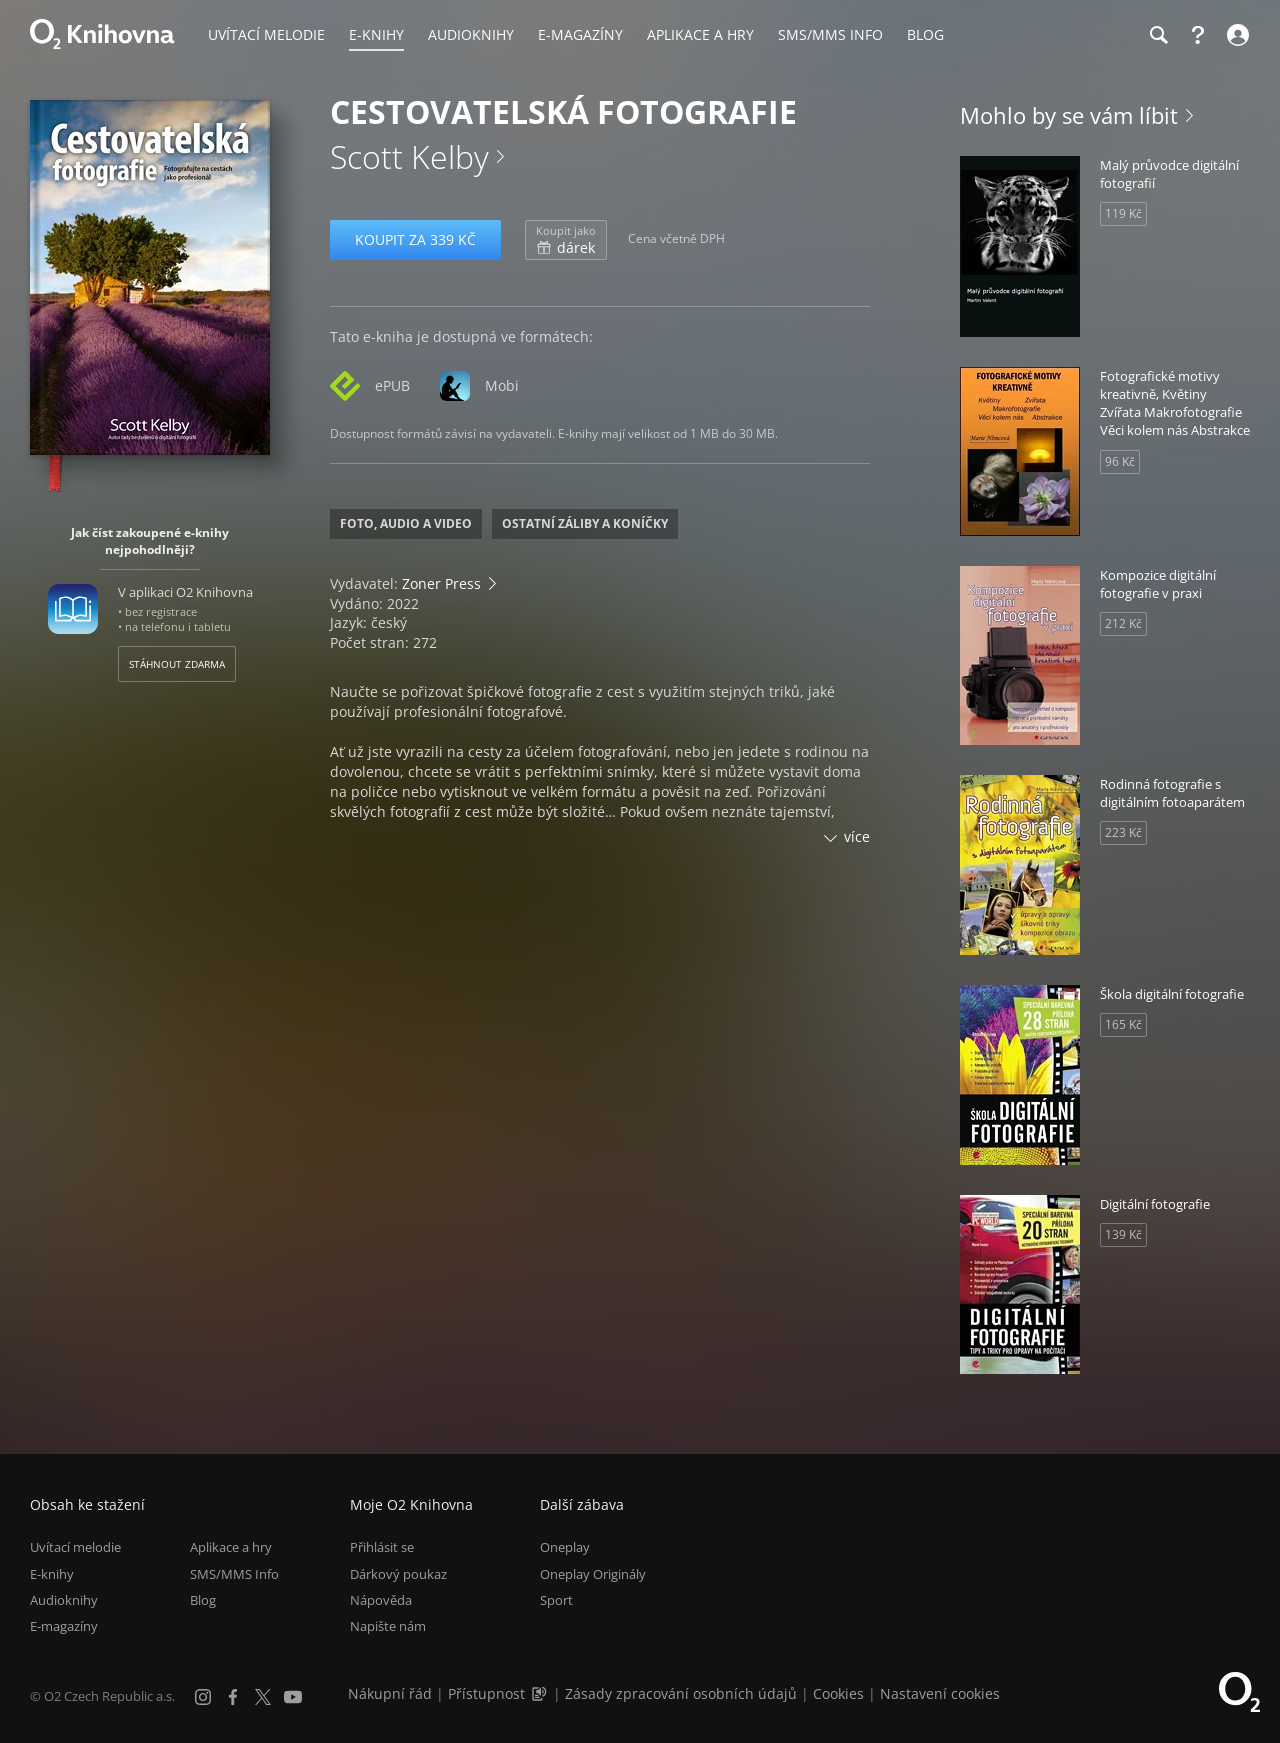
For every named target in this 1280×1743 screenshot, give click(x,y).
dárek (566, 240)
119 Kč (1123, 213)
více (857, 836)
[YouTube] (293, 1697)
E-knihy (52, 1574)
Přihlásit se (382, 1547)
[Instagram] (203, 1697)
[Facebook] (233, 1697)
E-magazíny (64, 1626)
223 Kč (1123, 832)
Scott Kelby (409, 156)
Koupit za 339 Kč (415, 239)
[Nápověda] (1198, 35)
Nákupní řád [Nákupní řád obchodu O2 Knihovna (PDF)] (390, 1693)
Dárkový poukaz (398, 1574)
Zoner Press (441, 583)
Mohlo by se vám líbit (1069, 115)
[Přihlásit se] (1235, 35)
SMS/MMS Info (234, 1574)
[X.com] (263, 1697)
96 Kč (1120, 461)
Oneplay (565, 1547)
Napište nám (388, 1626)
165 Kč (1123, 1024)
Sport (556, 1600)
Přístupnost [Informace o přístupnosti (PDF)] (486, 1693)
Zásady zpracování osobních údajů (681, 1693)
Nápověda (381, 1600)
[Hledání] (1158, 35)
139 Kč (1123, 1234)
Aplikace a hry (231, 1547)
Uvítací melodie (75, 1547)
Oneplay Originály (593, 1574)
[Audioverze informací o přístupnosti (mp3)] (541, 1693)
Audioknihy (64, 1600)
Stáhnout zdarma (177, 664)
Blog (203, 1600)
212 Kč (1123, 623)
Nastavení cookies (940, 1693)
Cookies (838, 1693)
